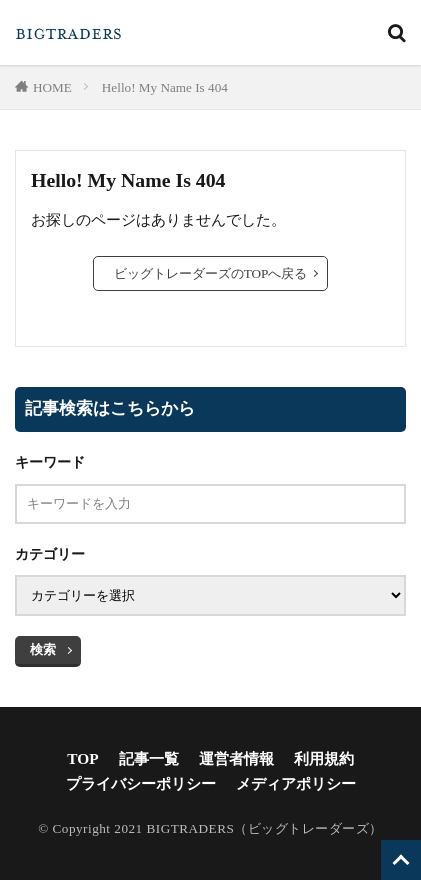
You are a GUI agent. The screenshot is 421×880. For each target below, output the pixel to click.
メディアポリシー (296, 783)
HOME (52, 87)
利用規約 (324, 758)
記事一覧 (149, 758)
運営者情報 (236, 758)
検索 (43, 649)
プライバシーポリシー (141, 783)
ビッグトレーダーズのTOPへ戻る (211, 273)
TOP (82, 758)
